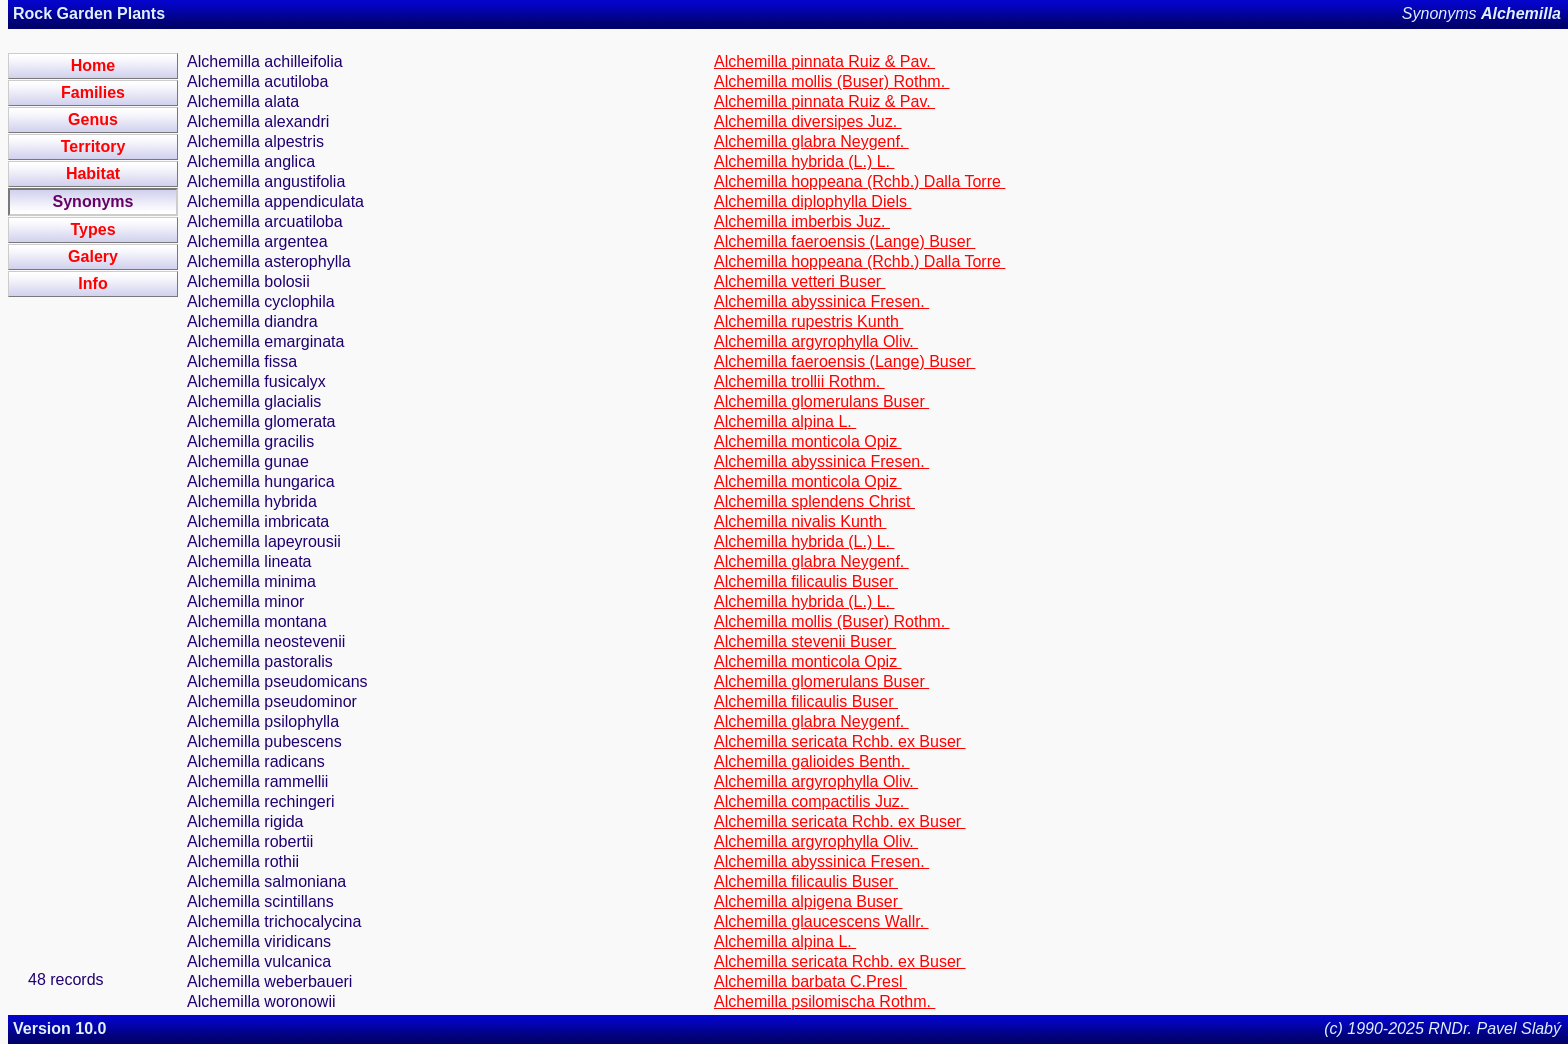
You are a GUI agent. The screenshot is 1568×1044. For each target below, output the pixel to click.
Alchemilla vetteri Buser (800, 281)
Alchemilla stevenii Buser (805, 641)
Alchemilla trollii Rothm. (799, 381)
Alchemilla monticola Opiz (808, 441)
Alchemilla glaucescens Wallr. (821, 921)
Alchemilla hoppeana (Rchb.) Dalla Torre (859, 181)
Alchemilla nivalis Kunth (800, 521)
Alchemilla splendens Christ (814, 501)
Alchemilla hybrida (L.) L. (804, 161)
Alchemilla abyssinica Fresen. (821, 301)
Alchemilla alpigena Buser (808, 901)
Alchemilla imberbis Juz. (802, 221)
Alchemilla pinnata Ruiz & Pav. (824, 61)
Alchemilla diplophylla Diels (812, 201)
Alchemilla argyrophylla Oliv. (816, 341)
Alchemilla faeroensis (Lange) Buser (844, 241)
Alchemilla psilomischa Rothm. (824, 1001)
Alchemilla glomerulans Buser (821, 401)
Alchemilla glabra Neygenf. (811, 141)
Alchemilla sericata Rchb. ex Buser (840, 741)
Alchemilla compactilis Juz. (811, 801)
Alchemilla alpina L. (785, 421)
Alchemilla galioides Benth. (812, 761)
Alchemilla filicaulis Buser (806, 581)
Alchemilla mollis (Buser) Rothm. (832, 81)
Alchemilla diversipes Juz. (808, 121)
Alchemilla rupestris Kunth (808, 321)
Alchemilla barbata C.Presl (810, 981)
